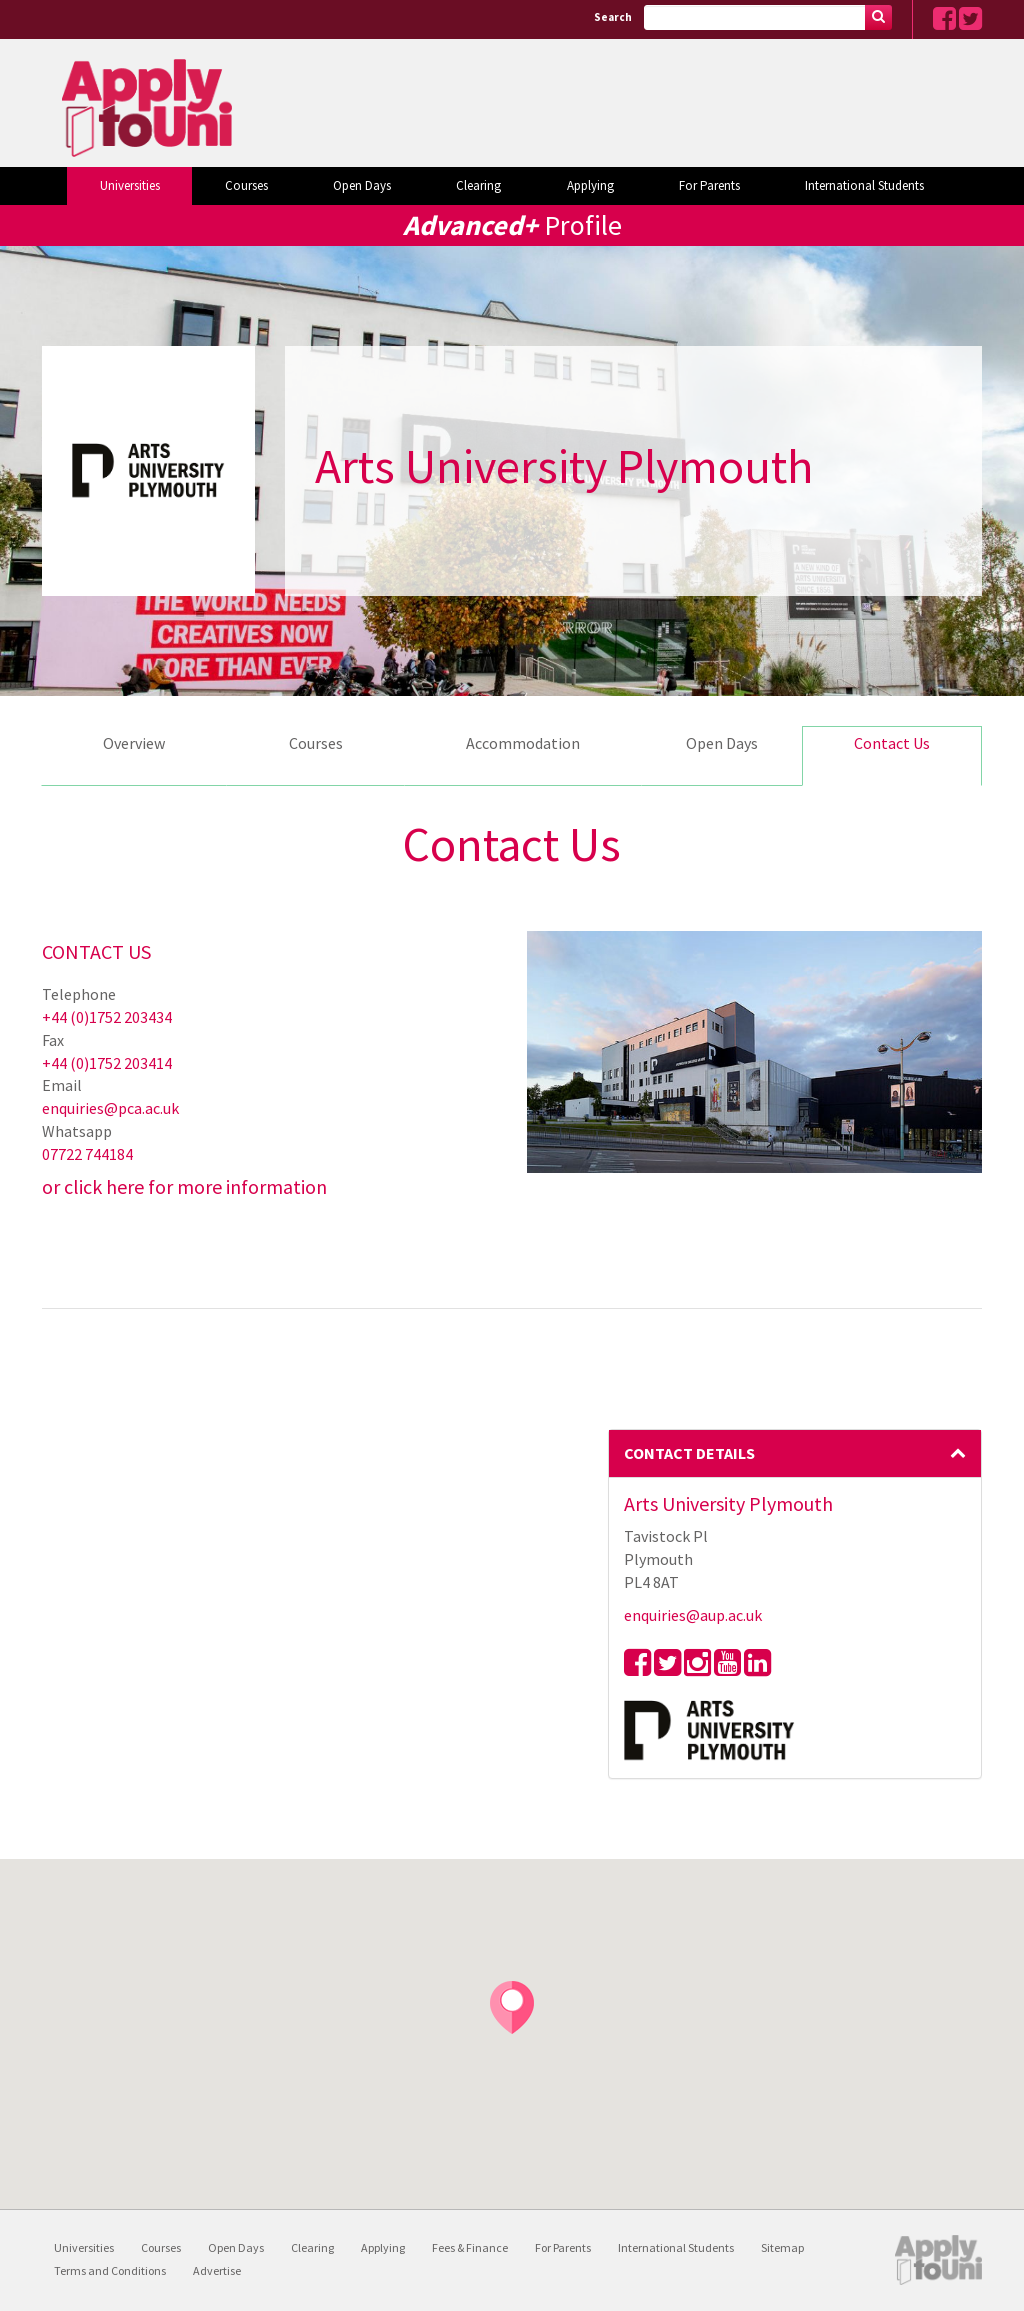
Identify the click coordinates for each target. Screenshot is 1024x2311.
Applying (590, 185)
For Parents (709, 185)
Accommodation (523, 743)
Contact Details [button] (795, 1453)
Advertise (217, 2270)
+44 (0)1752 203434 (107, 1017)
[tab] (795, 1454)
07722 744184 (87, 1154)
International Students (864, 185)
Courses (246, 185)
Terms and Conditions (110, 2270)
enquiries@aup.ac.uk (693, 1615)
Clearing (478, 185)
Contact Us (892, 743)
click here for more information (195, 1186)
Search (613, 17)
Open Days (362, 185)
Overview (134, 743)
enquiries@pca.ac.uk (110, 1108)
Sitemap (782, 2247)
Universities (130, 185)
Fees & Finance (470, 2247)
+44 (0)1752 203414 (107, 1063)
